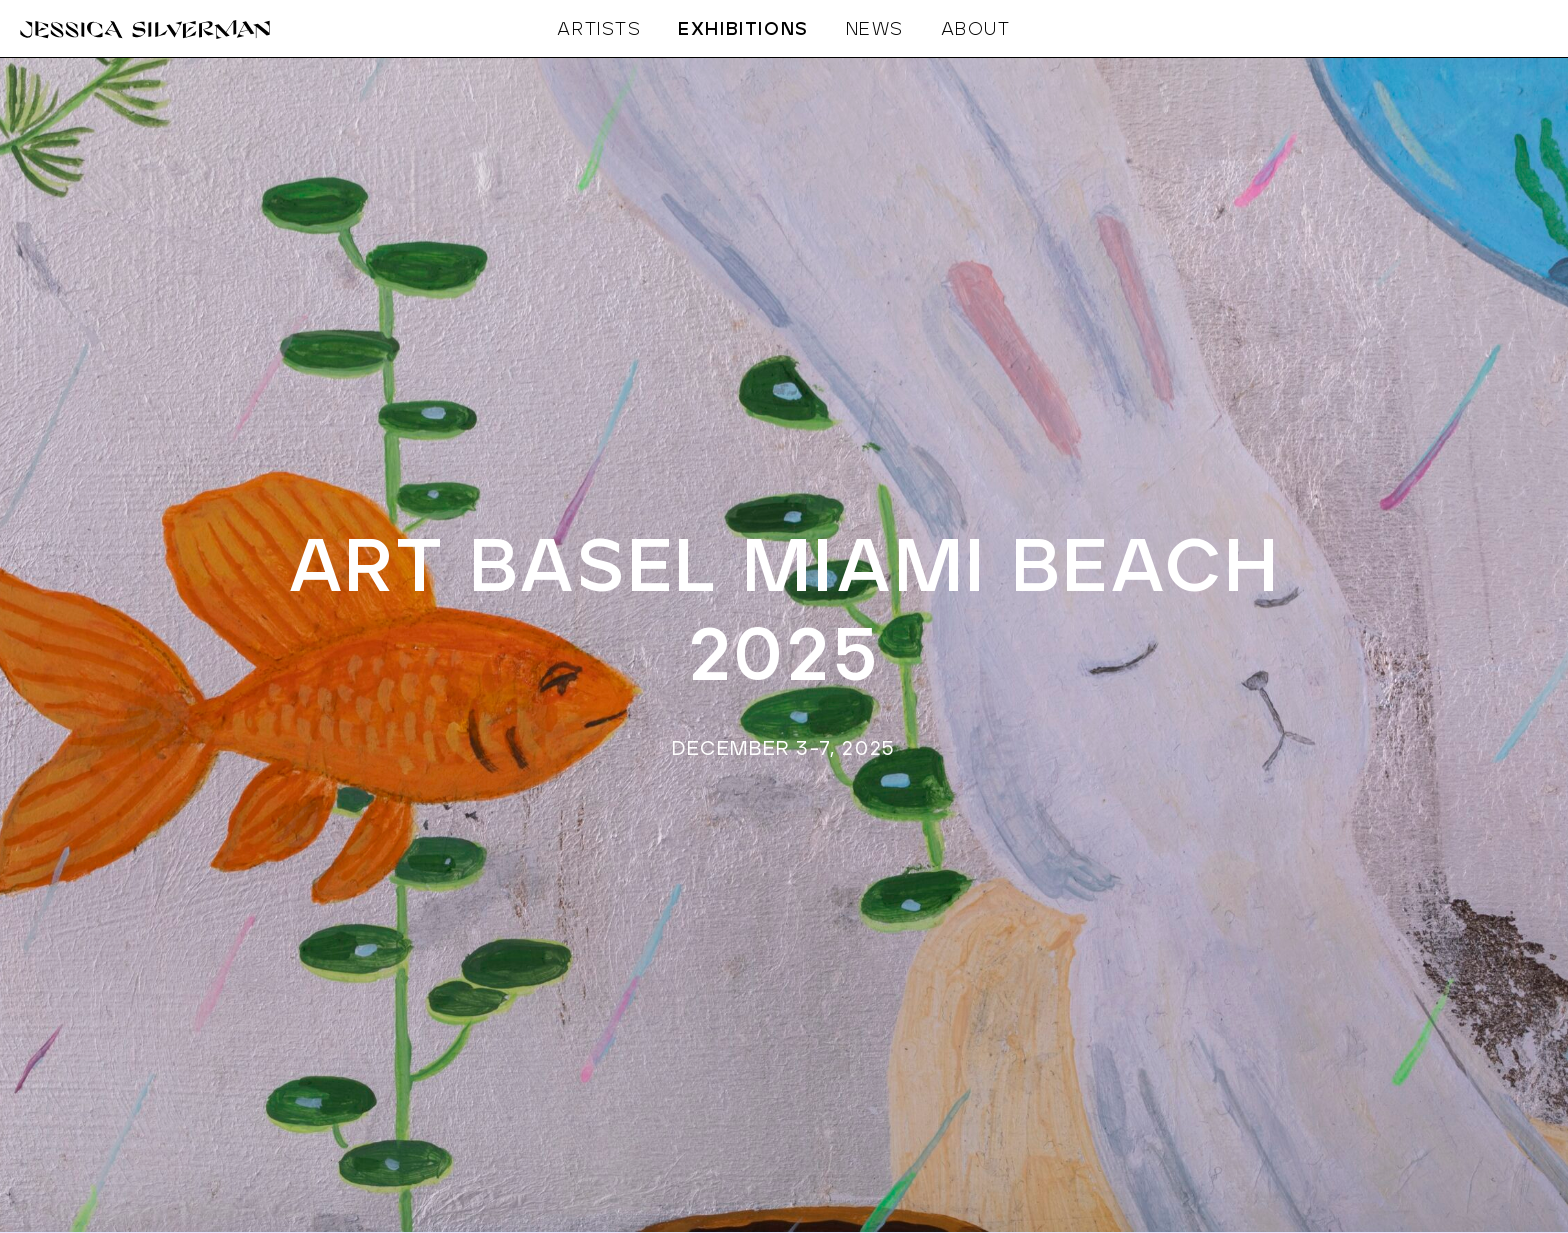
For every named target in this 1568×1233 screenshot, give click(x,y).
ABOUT (976, 30)
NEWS (875, 30)
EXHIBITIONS (743, 30)
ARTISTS (599, 30)
